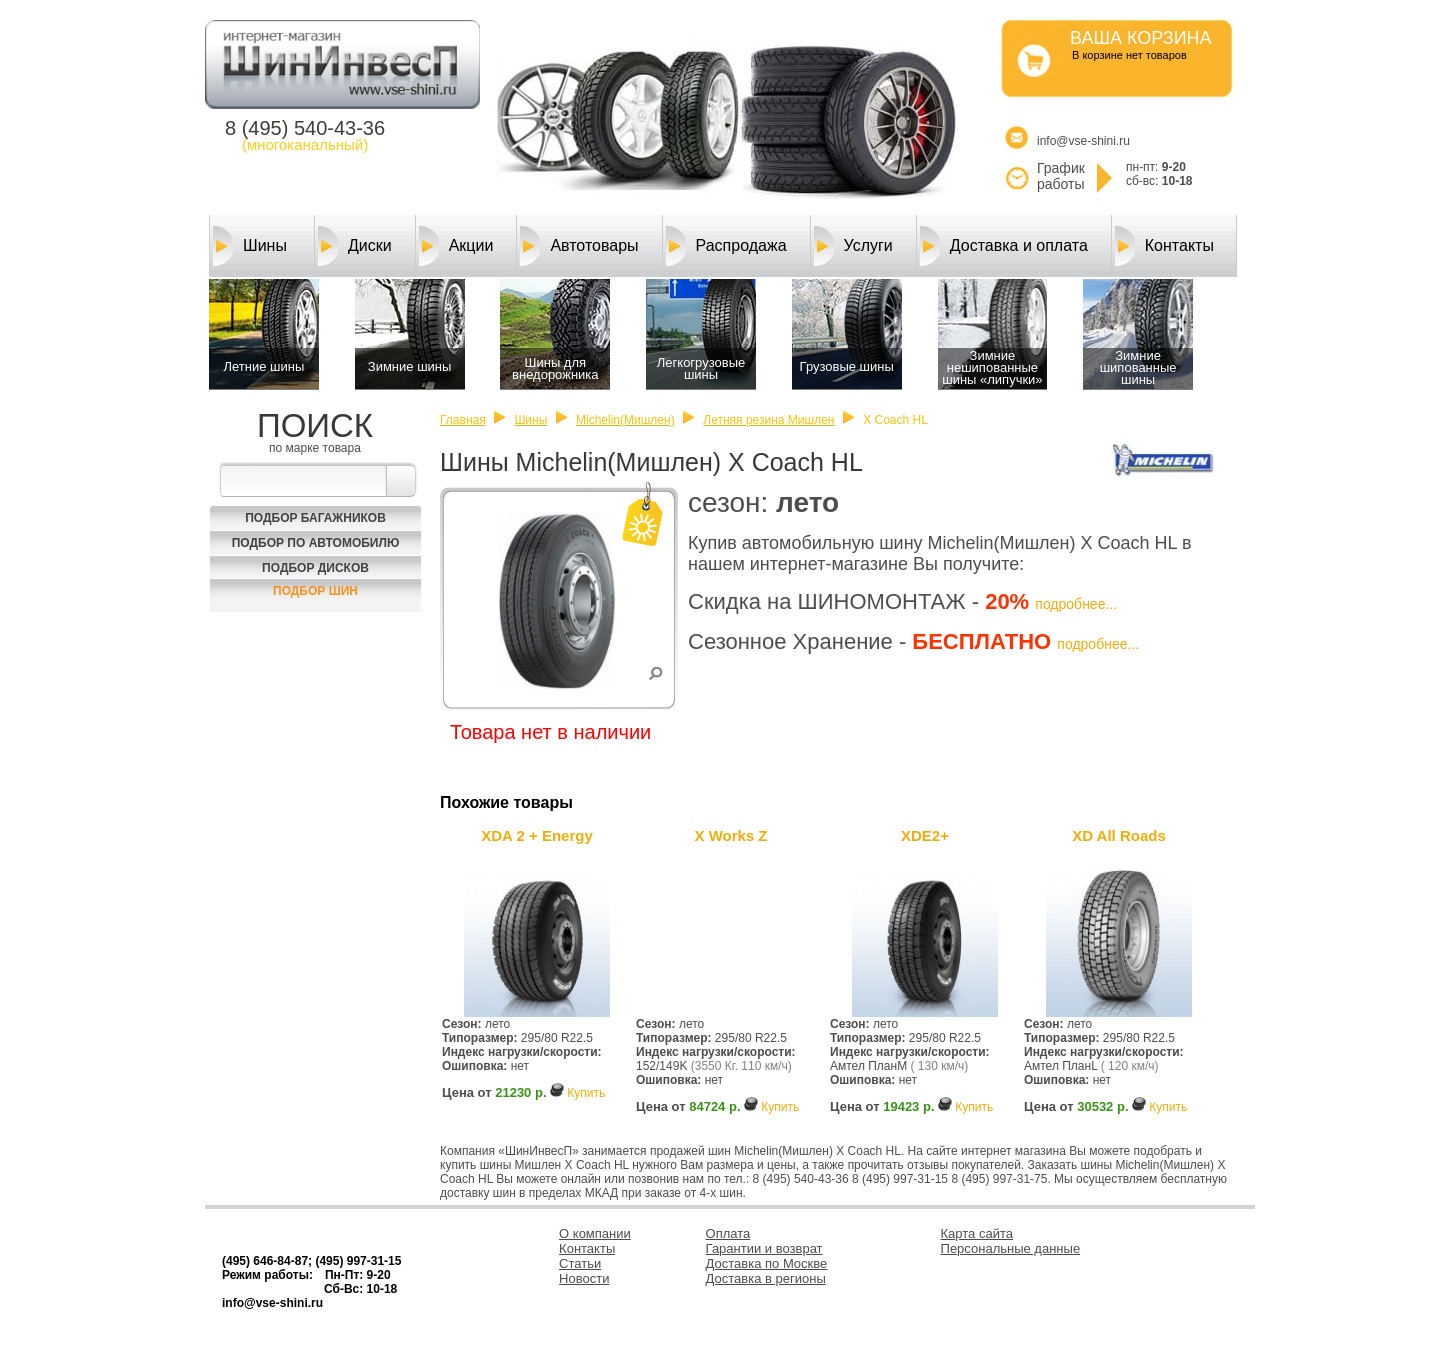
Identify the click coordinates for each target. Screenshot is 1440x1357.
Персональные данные (1011, 1248)
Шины (250, 246)
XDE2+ (925, 835)
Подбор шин (315, 591)
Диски (355, 246)
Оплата (728, 1233)
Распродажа (726, 246)
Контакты (1164, 246)
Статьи (580, 1263)
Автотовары (579, 246)
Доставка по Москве (767, 1263)
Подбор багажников (315, 518)
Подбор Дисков (315, 568)
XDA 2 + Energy (537, 835)
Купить (586, 1093)
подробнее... (1076, 604)
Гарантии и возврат (764, 1248)
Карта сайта (977, 1233)
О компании (595, 1233)
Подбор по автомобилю (316, 543)
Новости (584, 1278)
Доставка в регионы (766, 1278)
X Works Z (730, 835)
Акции (456, 246)
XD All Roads (1119, 835)
